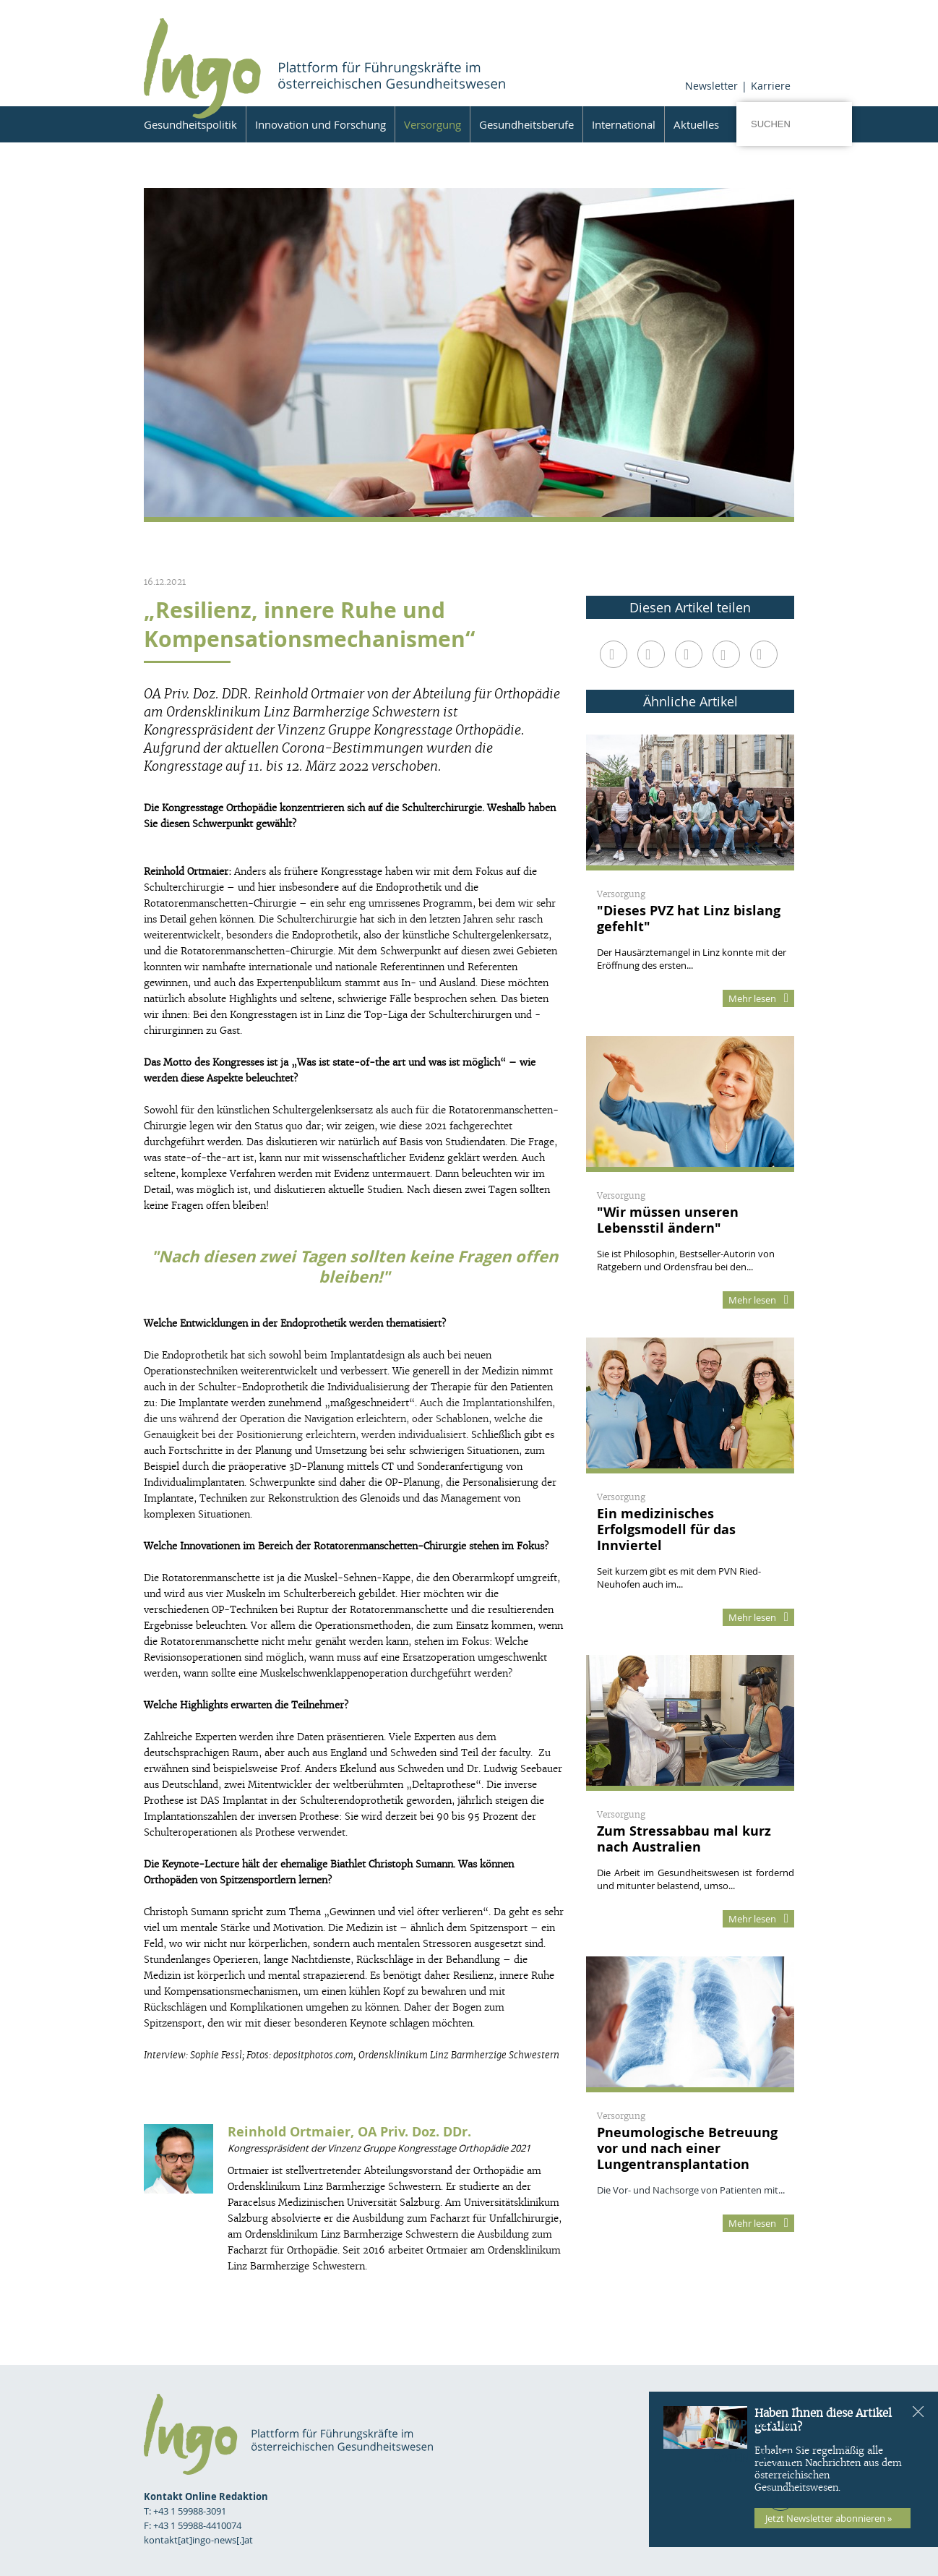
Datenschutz (753, 2457)
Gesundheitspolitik (190, 124)
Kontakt (766, 2441)
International (623, 124)
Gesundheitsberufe (526, 124)
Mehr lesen (758, 998)
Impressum (760, 2424)
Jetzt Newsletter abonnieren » (828, 2518)
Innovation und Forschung (320, 124)
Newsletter (711, 86)
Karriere (771, 86)
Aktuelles (696, 124)
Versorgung (432, 124)
